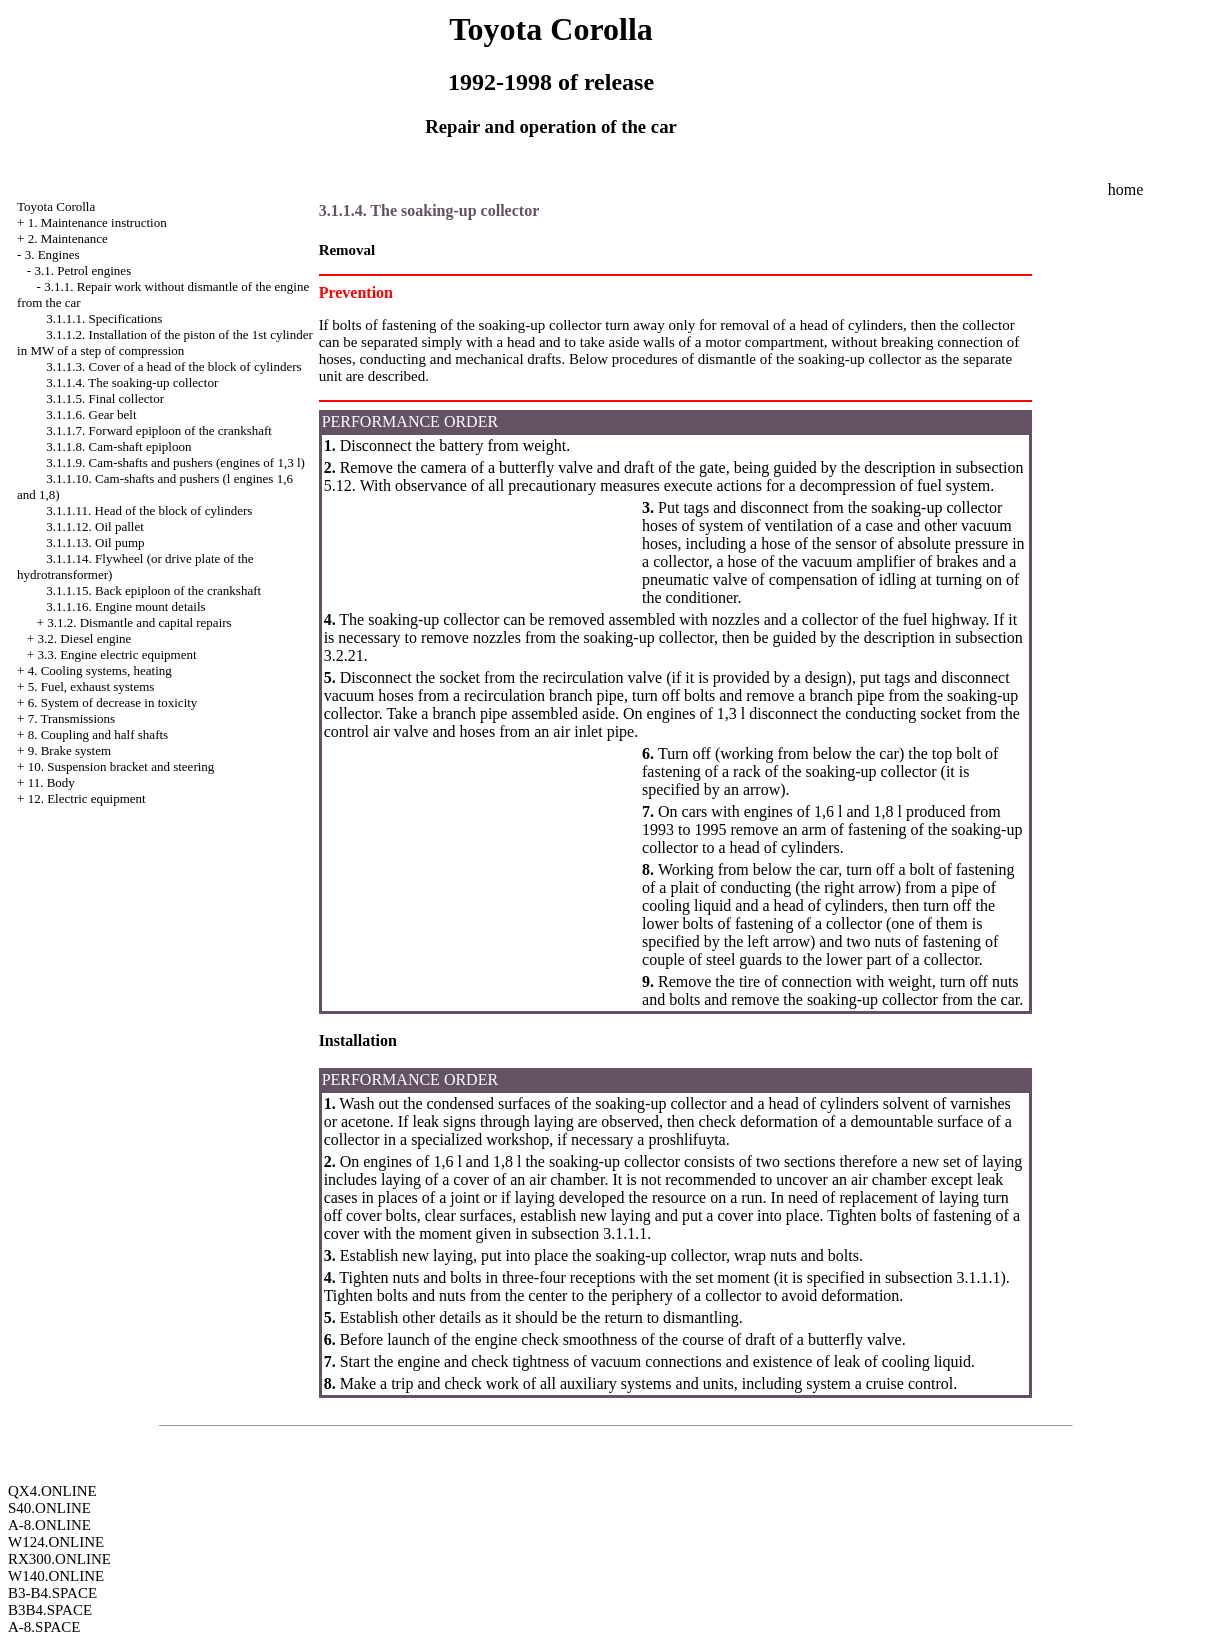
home (1126, 189)
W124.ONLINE (56, 1542)
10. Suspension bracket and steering (121, 766)
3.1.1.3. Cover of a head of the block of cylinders (173, 366)
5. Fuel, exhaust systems (91, 686)
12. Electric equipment (87, 798)
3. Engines (52, 254)
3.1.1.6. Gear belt (91, 414)
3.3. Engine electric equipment (116, 654)
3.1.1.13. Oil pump (95, 542)
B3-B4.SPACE (52, 1593)
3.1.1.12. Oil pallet (95, 526)
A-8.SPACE (44, 1627)
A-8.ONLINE (49, 1525)
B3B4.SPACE (50, 1610)
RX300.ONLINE (59, 1559)
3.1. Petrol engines (82, 270)
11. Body (51, 782)
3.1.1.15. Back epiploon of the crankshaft (153, 590)
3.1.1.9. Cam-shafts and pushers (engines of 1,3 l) (175, 462)
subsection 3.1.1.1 (590, 1233)
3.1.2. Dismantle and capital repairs (139, 622)
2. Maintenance (68, 238)
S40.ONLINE (49, 1508)
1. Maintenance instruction (97, 222)
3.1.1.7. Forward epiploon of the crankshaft (159, 430)
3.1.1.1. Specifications (104, 318)
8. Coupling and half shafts (98, 734)
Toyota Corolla (56, 206)
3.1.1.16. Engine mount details (125, 606)
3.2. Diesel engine (84, 638)
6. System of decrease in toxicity (113, 702)
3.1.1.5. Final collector (105, 398)
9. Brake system (69, 750)
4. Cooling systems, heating (100, 670)
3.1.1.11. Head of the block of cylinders (149, 510)
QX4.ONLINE (52, 1491)
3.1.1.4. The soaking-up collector (132, 382)
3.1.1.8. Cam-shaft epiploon (118, 446)
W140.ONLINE (56, 1576)
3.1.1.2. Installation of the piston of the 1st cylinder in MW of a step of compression (165, 342)
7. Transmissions (71, 718)
